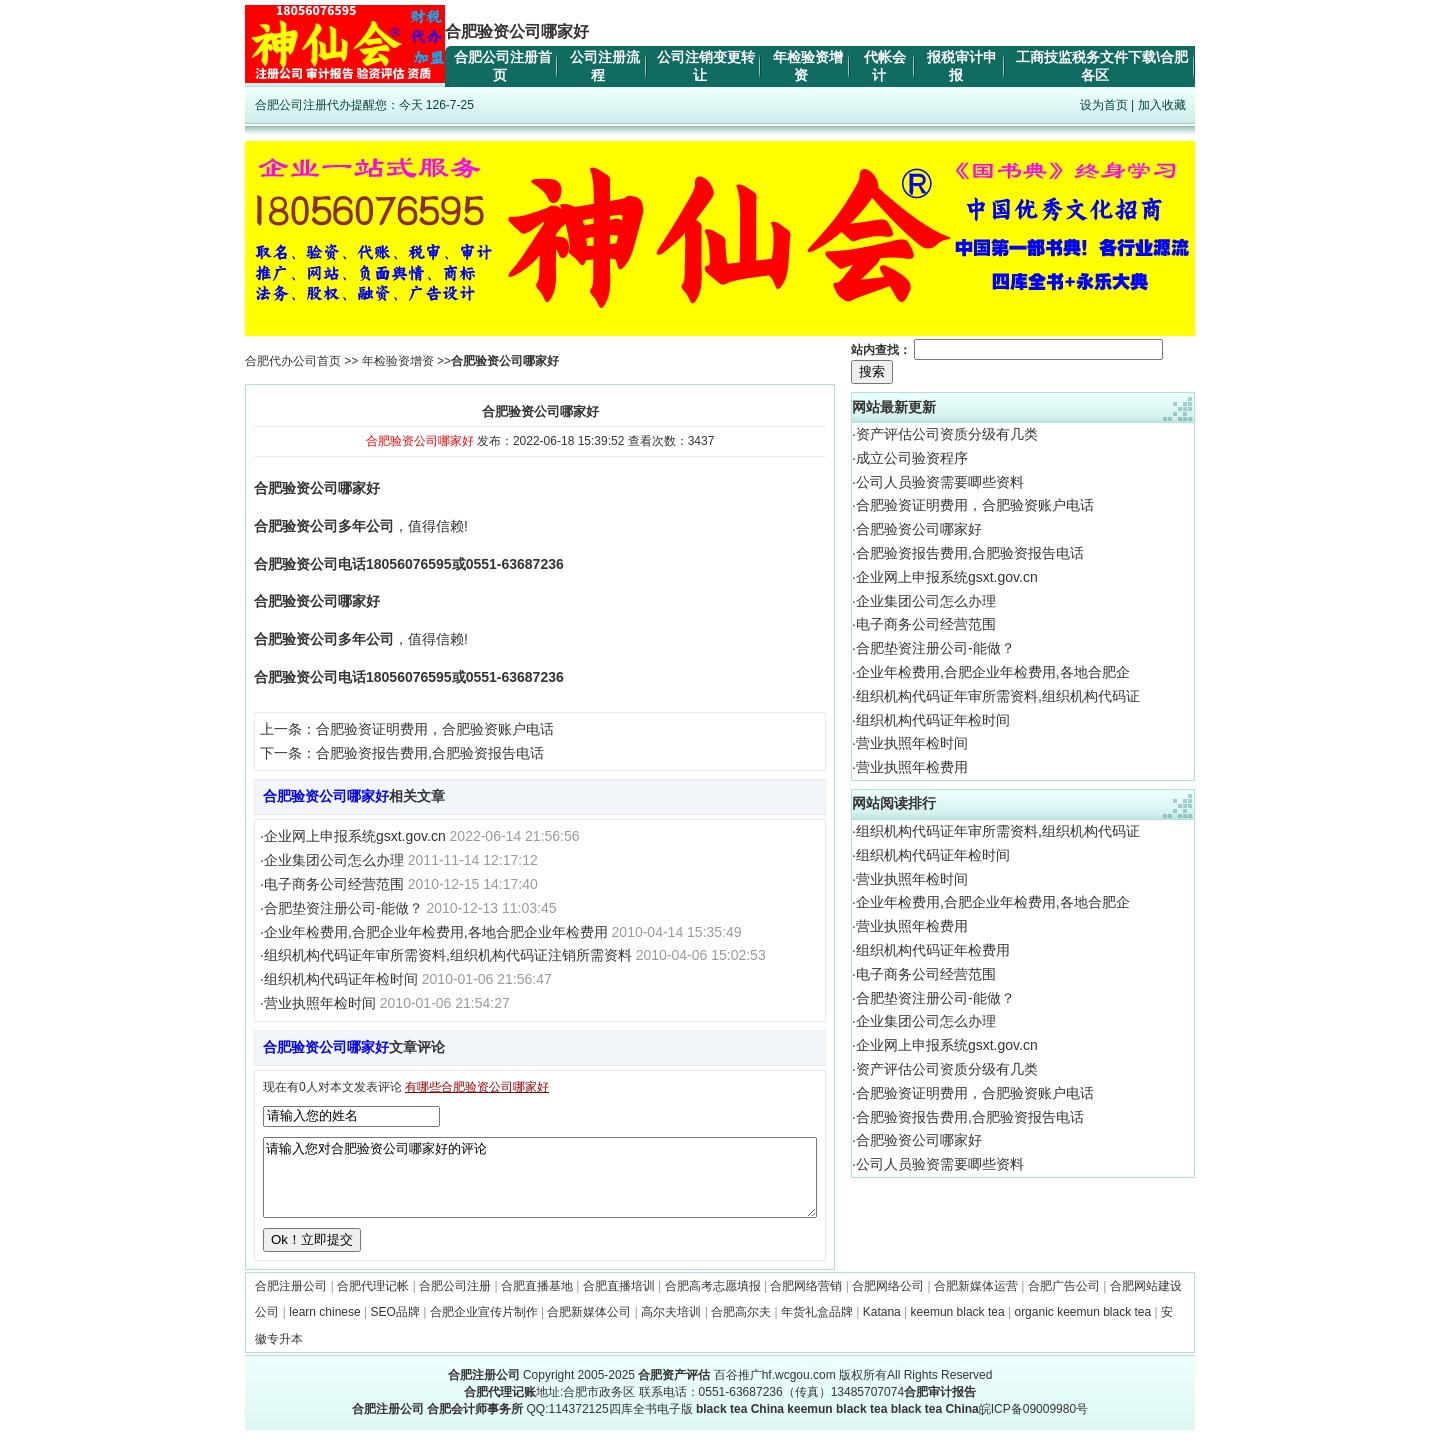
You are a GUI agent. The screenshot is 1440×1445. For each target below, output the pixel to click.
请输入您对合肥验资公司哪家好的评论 (540, 1185)
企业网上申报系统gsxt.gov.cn (355, 836)
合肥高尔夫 (741, 1327)
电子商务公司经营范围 (334, 884)
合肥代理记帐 (373, 1301)
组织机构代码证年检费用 (933, 950)
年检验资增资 (398, 361)
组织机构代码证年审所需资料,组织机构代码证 (998, 696)
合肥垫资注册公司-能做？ (343, 908)
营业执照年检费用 (912, 767)
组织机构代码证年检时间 (341, 979)
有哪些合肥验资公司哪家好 (477, 1087)
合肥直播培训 (619, 1301)
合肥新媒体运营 (976, 1301)
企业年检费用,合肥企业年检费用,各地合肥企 (993, 672)
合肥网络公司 (888, 1301)
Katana (882, 1327)
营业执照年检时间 (320, 1003)
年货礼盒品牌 (817, 1327)
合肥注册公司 (291, 1301)
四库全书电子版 (651, 1424)
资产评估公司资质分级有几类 (947, 434)
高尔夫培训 (671, 1327)
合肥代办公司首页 (293, 361)
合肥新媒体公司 (589, 1327)
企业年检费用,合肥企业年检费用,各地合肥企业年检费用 (436, 932)
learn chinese (324, 1327)
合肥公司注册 (455, 1301)
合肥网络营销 (806, 1301)
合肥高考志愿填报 (713, 1301)
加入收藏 (1162, 105)
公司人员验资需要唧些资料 (940, 482)
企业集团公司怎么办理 (334, 860)
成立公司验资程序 (912, 458)
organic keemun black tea (1082, 1327)
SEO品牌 (395, 1327)
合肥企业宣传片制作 (484, 1327)
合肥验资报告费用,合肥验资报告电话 (430, 753)
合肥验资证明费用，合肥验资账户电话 (435, 729)
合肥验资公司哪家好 (919, 529)
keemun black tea (958, 1327)
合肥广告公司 (1064, 1301)
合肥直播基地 (537, 1301)
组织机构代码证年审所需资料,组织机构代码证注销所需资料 (448, 955)
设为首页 (1104, 105)
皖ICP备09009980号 (1033, 1424)
